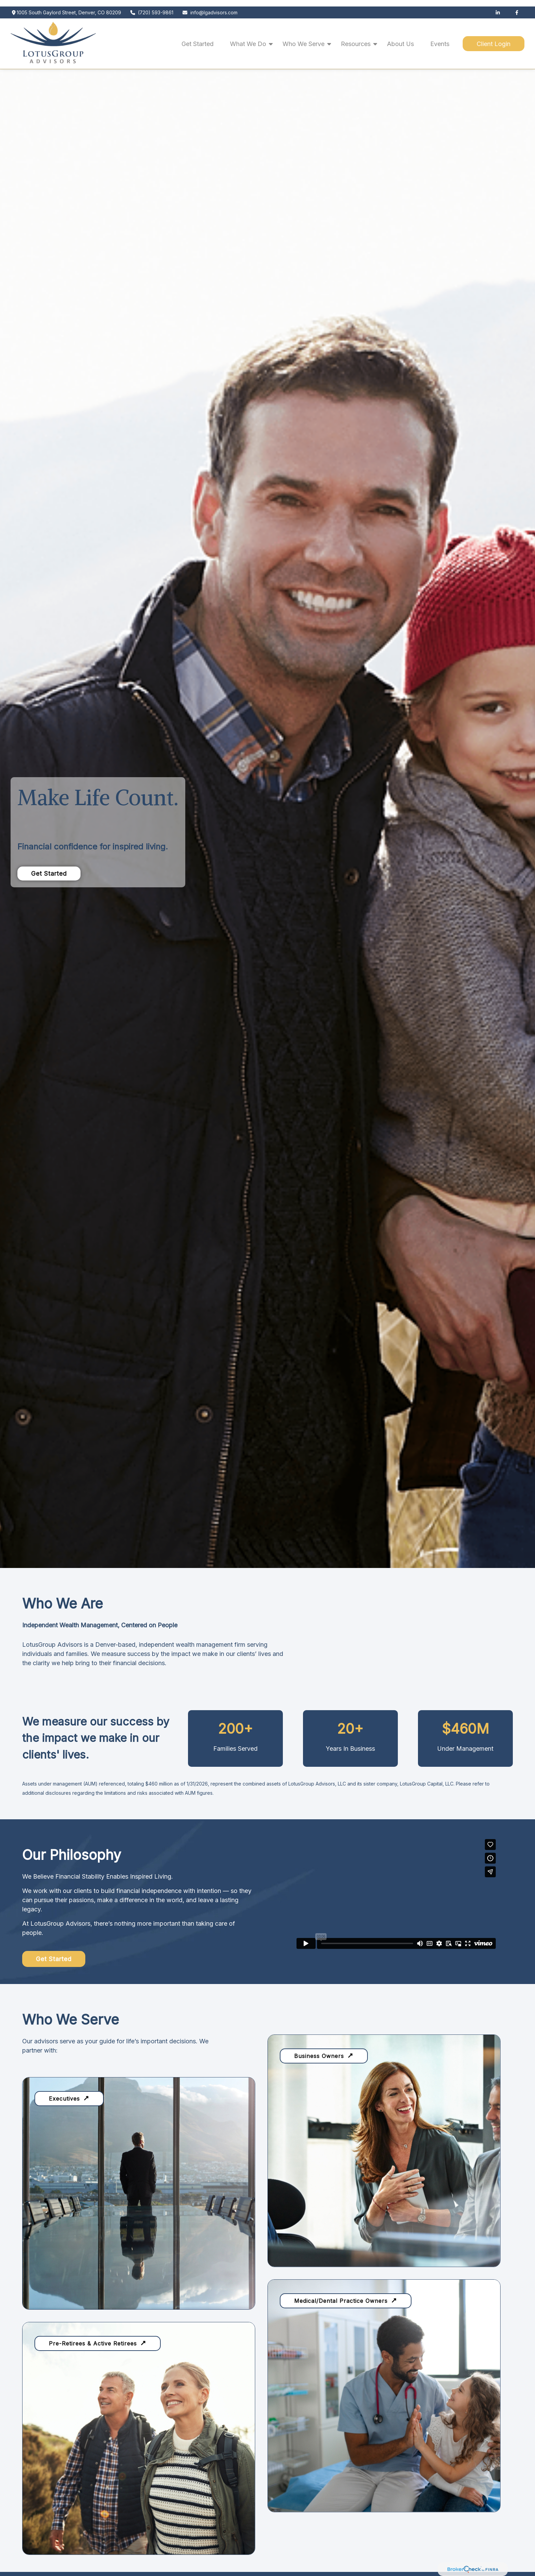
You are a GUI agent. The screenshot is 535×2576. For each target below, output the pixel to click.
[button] (197, 37)
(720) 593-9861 (152, 6)
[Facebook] (516, 6)
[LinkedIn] (498, 6)
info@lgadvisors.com (209, 6)
